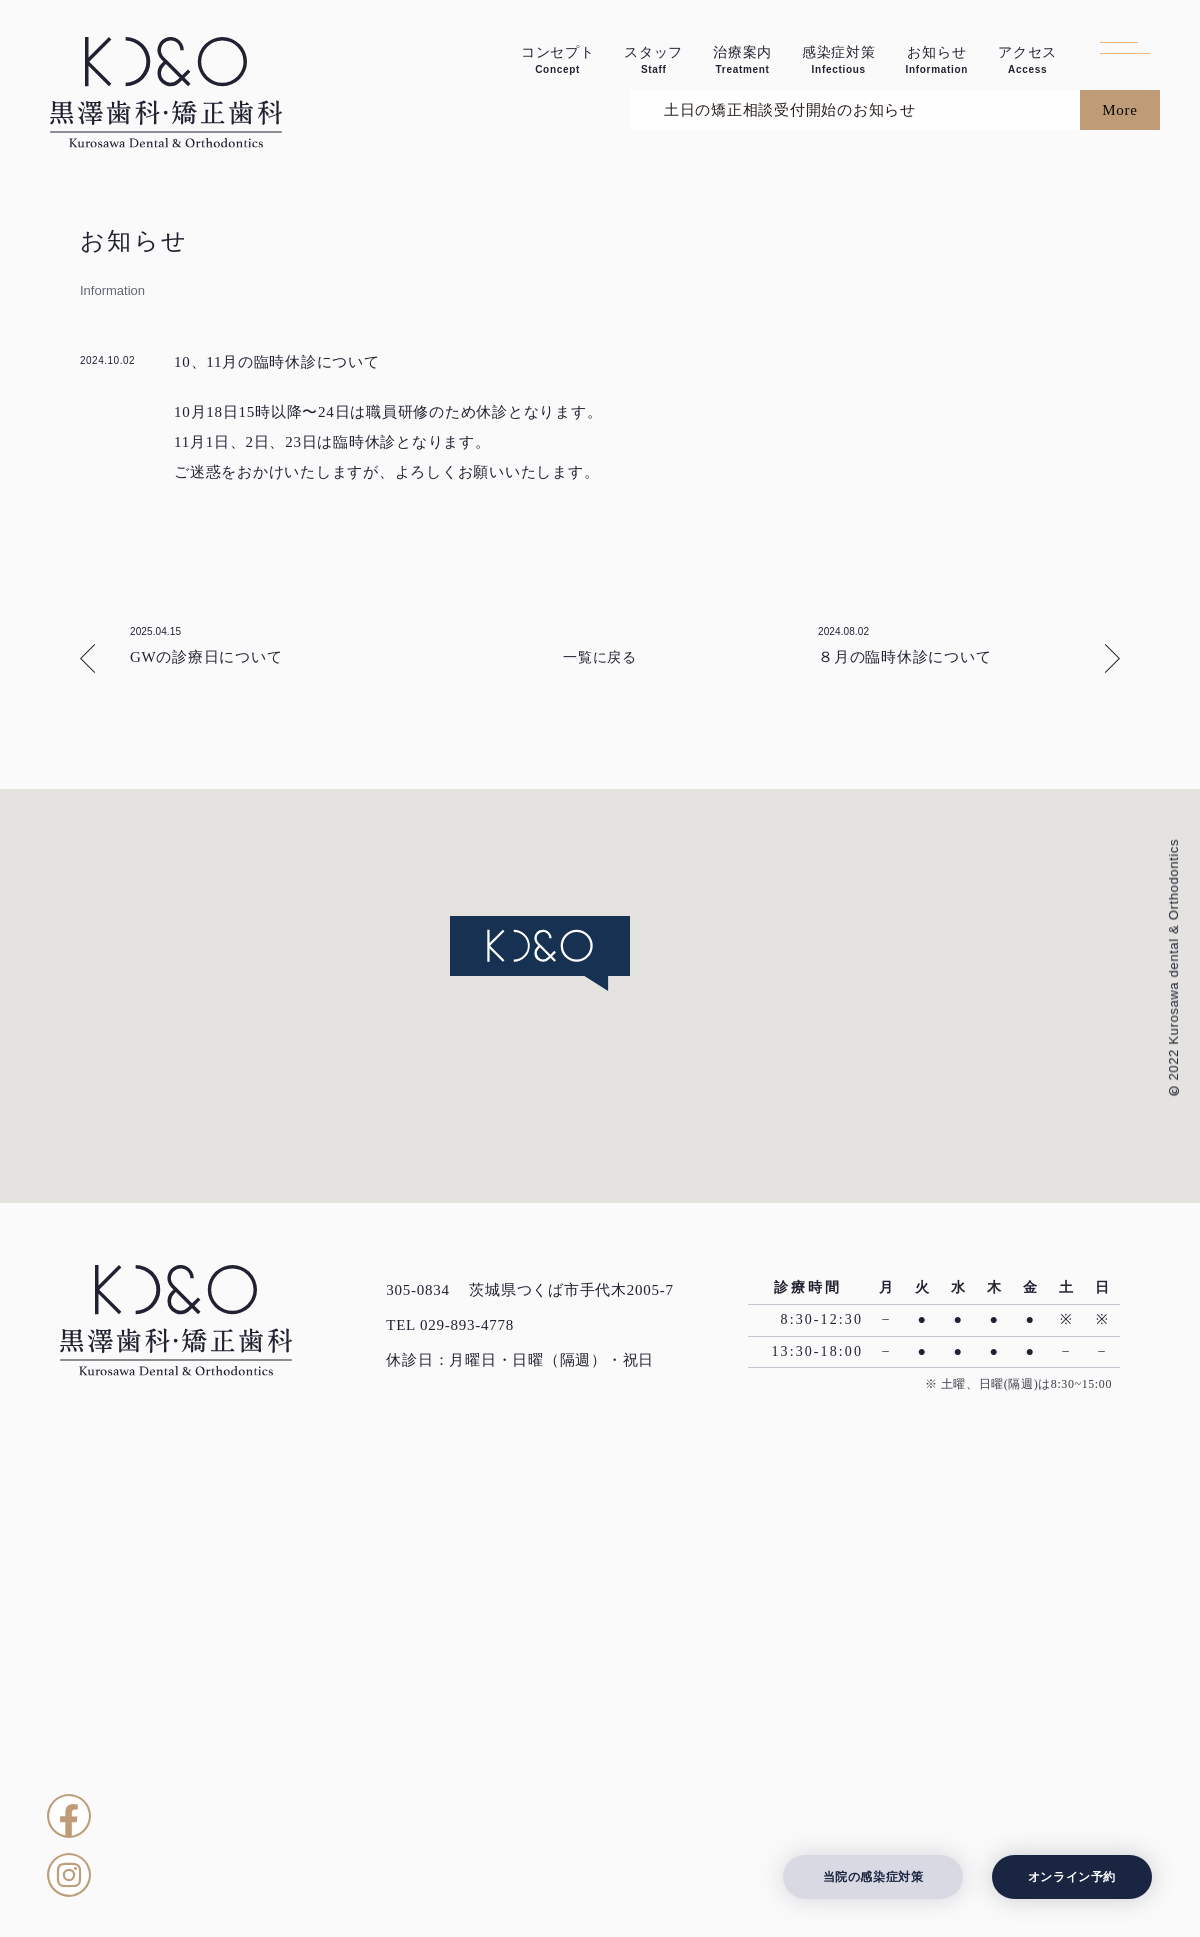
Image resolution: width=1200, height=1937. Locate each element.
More (1120, 542)
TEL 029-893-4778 (450, 1757)
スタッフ (653, 60)
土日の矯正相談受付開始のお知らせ (782, 542)
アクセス (1027, 60)
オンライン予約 (1072, 1877)
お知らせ (936, 60)
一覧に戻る (600, 1089)
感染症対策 (839, 60)
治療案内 (742, 60)
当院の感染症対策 (873, 1877)
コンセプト (558, 60)
